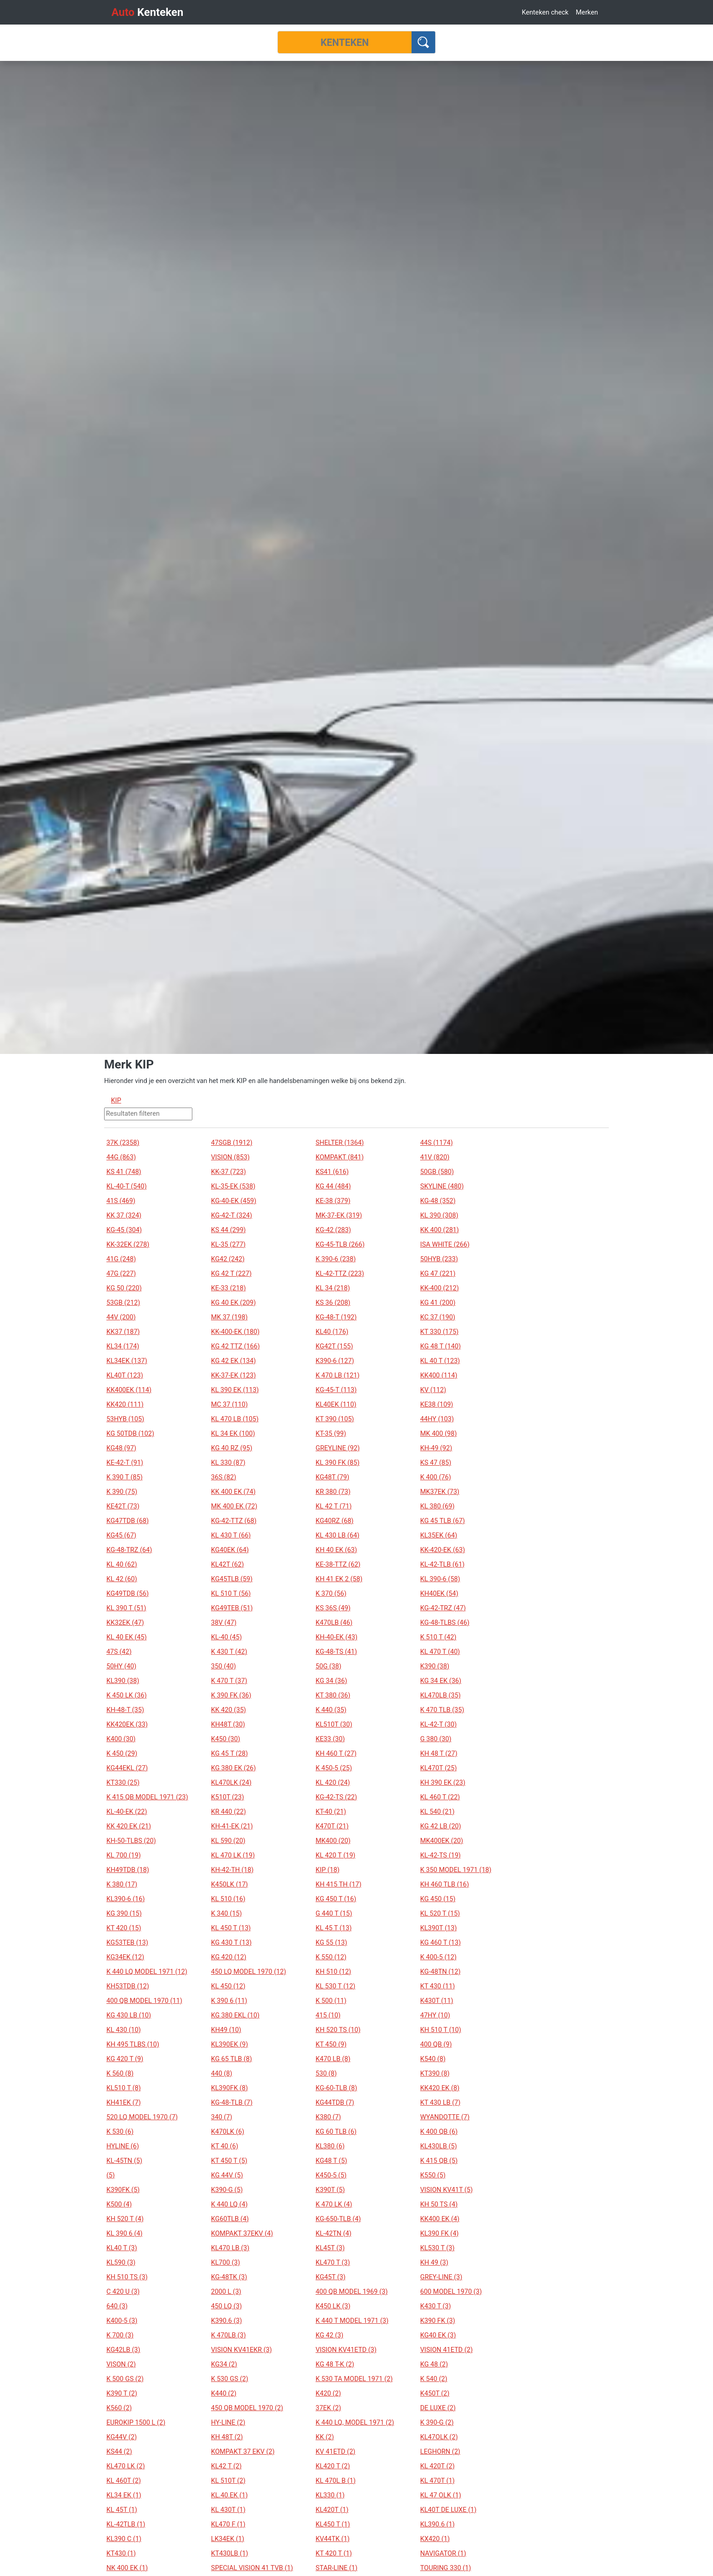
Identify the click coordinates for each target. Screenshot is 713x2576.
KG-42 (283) (333, 1230)
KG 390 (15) (124, 1913)
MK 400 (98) (438, 1433)
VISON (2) (121, 2364)
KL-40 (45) (226, 1637)
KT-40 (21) (331, 1811)
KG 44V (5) (227, 2175)
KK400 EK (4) (439, 2219)
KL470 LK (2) (125, 2466)
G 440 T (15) (334, 1913)
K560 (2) (119, 2408)
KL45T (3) (330, 2248)
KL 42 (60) (121, 1579)
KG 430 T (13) (231, 1942)
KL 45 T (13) (333, 1928)
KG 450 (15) (438, 1899)
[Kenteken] (344, 42)
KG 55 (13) (331, 1942)
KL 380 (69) (437, 1506)
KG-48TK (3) (229, 2277)
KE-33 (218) (228, 1288)
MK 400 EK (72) (234, 1506)
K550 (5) (433, 2175)
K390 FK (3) (437, 2320)
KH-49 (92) (436, 1448)
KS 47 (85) (435, 1462)
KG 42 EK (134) (233, 1361)
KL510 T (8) (123, 2088)
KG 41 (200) (438, 1302)
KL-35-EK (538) (233, 1186)
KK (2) (325, 2437)
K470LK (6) (227, 2131)
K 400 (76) (435, 1477)
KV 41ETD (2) (335, 2451)
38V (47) (223, 1622)
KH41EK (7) (123, 2102)
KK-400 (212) (439, 1288)
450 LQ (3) (226, 2306)
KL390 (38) (122, 1681)
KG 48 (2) (434, 2364)
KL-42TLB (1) (125, 2524)
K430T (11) (436, 2001)
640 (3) (117, 2306)
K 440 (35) (331, 1710)
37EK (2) (328, 2408)
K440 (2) (223, 2393)
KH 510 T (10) (440, 2030)
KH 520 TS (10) (338, 2030)
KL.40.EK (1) (229, 2495)
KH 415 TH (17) (339, 1884)
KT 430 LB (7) (440, 2102)
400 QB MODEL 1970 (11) (144, 2001)
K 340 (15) (226, 1913)
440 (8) (221, 2073)
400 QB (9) (436, 2044)
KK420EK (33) (127, 1724)
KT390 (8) (435, 2073)
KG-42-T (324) (231, 1215)
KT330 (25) (123, 1782)
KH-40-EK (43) (336, 1637)
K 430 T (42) (229, 1651)
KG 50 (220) (124, 1288)
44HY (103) (437, 1419)
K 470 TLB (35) (442, 1710)
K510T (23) (227, 1797)
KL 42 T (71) (333, 1506)
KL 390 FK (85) (338, 1462)
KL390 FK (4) (439, 2233)
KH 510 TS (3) (127, 2277)
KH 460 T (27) (336, 1753)
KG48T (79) (332, 1477)
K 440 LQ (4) (229, 2204)
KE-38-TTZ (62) (338, 1564)
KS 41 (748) (123, 1172)
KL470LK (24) (231, 1782)
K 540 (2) (433, 2379)
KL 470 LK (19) (233, 1855)
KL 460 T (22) (440, 1797)
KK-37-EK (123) (233, 1375)
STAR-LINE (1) (336, 2568)
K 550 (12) (331, 1957)
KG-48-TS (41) (336, 1651)
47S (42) (118, 1651)
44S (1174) (436, 1142)
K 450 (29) (121, 1753)
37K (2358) (122, 1142)
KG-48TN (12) (440, 1971)
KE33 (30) (330, 1739)
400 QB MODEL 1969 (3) (352, 2291)
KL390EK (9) (229, 2044)
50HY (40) (121, 1666)
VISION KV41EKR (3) (241, 2350)
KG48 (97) (121, 1448)
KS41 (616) (332, 1172)
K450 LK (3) (333, 2306)
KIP (116, 1100)
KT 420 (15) (123, 1928)
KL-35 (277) (228, 1244)
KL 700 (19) (123, 1855)
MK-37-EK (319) (339, 1215)
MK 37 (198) (229, 1317)
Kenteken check (545, 12)
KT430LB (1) (229, 2553)
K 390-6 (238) (336, 1259)
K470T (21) (332, 1826)
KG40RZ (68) (334, 1521)
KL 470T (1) (437, 2480)
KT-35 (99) (331, 1433)
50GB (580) (437, 1172)
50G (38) (328, 1666)
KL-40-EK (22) (126, 1811)
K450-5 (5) (331, 2175)
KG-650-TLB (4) (338, 2219)
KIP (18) (328, 1870)
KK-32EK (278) (127, 1244)
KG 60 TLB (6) (336, 2131)
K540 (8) (433, 2059)
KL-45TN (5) (124, 2161)
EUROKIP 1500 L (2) (135, 2422)
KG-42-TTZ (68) (233, 1521)
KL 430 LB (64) (337, 1535)
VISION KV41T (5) (446, 2190)
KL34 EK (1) (123, 2495)
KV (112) (433, 1390)
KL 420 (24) (333, 1782)
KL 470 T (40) (440, 1651)
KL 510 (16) (228, 1899)
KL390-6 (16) (125, 1899)
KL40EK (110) (336, 1404)
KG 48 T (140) (440, 1346)
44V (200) (121, 1317)
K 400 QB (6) (438, 2131)
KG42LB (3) (123, 2350)
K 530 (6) (120, 2131)
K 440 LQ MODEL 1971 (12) (146, 1971)
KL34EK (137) (126, 1361)
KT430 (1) (121, 2553)
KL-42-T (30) (438, 1724)
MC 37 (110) (229, 1404)
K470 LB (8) (333, 2059)
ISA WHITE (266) (445, 1244)
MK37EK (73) (439, 1492)
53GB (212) (123, 1302)
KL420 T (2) (333, 2466)
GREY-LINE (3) (441, 2277)
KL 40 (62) (121, 1564)
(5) (110, 2175)
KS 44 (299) (228, 1230)
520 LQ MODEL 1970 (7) (142, 2117)
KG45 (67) (121, 1535)
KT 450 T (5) (229, 2161)
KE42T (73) (123, 1506)
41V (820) (434, 1157)
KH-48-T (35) (125, 1710)
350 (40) (223, 1666)
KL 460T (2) (123, 2480)
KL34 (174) (122, 1346)
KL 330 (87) (228, 1462)
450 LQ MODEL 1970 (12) (248, 1971)
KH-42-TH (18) (232, 1870)
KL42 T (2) (226, 2466)
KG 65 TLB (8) (231, 2059)
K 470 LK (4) (334, 2204)
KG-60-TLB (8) (336, 2088)
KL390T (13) (438, 1928)
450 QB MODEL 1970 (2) (247, 2408)
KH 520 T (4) (125, 2219)
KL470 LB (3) (230, 2248)
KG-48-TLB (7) (231, 2102)
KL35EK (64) (438, 1535)
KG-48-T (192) (336, 1317)
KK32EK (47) (125, 1622)
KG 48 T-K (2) (335, 2364)
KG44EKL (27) (127, 1768)
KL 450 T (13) (231, 1928)
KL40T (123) (124, 1375)
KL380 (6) (330, 2146)
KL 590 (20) (228, 1841)
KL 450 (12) (228, 1986)
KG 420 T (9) (124, 2059)
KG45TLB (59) (231, 1579)
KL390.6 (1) (437, 2524)
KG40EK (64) (230, 1550)
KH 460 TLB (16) (444, 1884)
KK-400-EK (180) (235, 1332)
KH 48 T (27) (438, 1753)
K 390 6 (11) (229, 2001)
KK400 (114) (438, 1375)
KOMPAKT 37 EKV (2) (243, 2451)
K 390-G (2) (437, 2422)
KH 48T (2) (227, 2437)
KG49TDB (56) (127, 1593)
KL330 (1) (330, 2495)
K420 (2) (328, 2393)
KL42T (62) (227, 1564)
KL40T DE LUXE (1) (448, 2510)
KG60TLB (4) (230, 2219)
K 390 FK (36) (231, 1695)
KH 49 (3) (434, 2262)
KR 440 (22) (228, 1811)
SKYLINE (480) (442, 1186)
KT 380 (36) (333, 1695)
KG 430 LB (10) (128, 2015)
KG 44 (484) (333, 1186)
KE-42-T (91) (124, 1462)
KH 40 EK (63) (336, 1550)
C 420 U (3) (123, 2291)
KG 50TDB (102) (130, 1433)
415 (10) (328, 2015)
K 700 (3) (120, 2335)
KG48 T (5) (331, 2161)
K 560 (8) (120, 2073)
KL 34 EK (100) (233, 1433)
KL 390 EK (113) (235, 1390)
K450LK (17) (229, 1884)
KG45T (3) (331, 2277)
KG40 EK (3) (438, 2335)
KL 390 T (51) (126, 1608)
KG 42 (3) (329, 2335)
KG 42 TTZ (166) (235, 1346)
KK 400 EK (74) (233, 1492)
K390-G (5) (227, 2190)
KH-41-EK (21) (232, 1826)
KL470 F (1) (228, 2524)
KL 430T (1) (228, 2510)
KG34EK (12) (125, 1957)
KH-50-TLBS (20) (131, 1841)
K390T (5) (330, 2190)
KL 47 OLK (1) (440, 2495)
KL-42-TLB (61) (442, 1564)
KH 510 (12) (333, 1971)
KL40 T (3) (121, 2248)
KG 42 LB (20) (440, 1826)
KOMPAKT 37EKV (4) (242, 2233)
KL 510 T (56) (231, 1593)
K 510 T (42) (438, 1637)
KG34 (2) (224, 2364)
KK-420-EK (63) (442, 1550)
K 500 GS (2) (125, 2379)
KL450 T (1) (333, 2524)
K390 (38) (434, 1666)
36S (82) (223, 1477)
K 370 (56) (331, 1593)
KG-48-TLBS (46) (444, 1622)
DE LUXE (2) (438, 2408)
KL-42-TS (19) (440, 1855)
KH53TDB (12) (127, 1986)
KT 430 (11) (437, 1986)
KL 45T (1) (121, 2510)
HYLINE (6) (122, 2146)
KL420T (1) (332, 2510)
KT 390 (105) (335, 1419)
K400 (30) (121, 1739)
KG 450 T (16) (336, 1899)
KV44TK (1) (333, 2539)
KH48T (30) (228, 1724)
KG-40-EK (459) (233, 1201)
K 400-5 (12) (438, 1957)
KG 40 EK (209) (233, 1302)
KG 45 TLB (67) (442, 1521)
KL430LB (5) (438, 2146)
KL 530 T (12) (335, 1986)
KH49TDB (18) (127, 1870)
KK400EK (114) (128, 1390)
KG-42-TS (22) (336, 1797)
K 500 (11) (331, 2001)
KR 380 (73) (333, 1492)
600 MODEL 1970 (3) (451, 2291)
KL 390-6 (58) (440, 1579)
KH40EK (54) (439, 1593)
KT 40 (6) (224, 2146)
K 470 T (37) (229, 1681)
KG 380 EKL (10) (235, 2015)
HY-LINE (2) (228, 2422)
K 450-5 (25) (334, 1768)
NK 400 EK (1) (127, 2568)
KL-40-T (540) (126, 1186)
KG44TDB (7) (335, 2102)
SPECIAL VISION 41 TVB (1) (252, 2568)
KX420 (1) (435, 2539)
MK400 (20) (333, 1841)
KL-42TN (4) (333, 2233)
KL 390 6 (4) (124, 2233)
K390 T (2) (121, 2393)
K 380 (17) (121, 1884)
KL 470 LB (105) (235, 1419)
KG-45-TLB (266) (340, 1244)
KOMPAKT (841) (340, 1157)
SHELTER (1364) (340, 1142)
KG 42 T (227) (231, 1273)
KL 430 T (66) (231, 1535)
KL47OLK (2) (439, 2437)
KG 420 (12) (228, 1957)
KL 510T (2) (228, 2480)
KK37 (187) (123, 1332)
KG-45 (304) (124, 1230)
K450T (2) (434, 2393)
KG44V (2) (121, 2437)
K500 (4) (119, 2204)
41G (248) (121, 1259)
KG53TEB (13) (127, 1942)
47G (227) (121, 1273)
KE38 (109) (436, 1404)
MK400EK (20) (441, 1841)
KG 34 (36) (331, 1681)
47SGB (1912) (231, 1142)
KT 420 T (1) (334, 2553)
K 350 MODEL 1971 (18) (456, 1870)
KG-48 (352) (438, 1201)
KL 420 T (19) (335, 1855)
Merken (587, 12)
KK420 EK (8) (439, 2088)
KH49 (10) (226, 2030)
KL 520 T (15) (440, 1913)
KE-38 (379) (333, 1201)
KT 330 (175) (439, 1332)
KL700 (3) (225, 2262)
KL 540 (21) (437, 1811)
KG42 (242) (228, 1259)
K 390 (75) (121, 1492)
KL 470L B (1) (336, 2480)
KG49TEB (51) (232, 1608)
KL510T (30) (334, 1724)
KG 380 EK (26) (233, 1768)
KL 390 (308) (439, 1215)
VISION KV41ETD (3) (346, 2350)
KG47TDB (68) (127, 1521)
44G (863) (121, 1157)
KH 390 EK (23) (442, 1782)
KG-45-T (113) (336, 1390)
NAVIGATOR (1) (443, 2553)
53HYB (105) (125, 1419)
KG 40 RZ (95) (231, 1448)
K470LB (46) (334, 1622)
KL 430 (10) (123, 2030)
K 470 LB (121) (338, 1375)
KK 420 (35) (228, 1710)
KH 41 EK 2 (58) (339, 1579)
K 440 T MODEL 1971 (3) (352, 2320)
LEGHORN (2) (440, 2451)
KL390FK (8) (229, 2088)
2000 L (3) (226, 2291)
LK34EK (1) (227, 2539)
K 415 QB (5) (438, 2161)
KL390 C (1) (123, 2539)
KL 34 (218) (333, 1288)
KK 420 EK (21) (128, 1826)
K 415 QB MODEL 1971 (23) (147, 1797)
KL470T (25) (438, 1768)
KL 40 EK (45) (126, 1637)
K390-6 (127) (335, 1361)
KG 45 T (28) (229, 1753)
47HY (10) (435, 2015)
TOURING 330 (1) (445, 2568)
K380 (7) (328, 2117)
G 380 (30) (436, 1739)
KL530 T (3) (437, 2248)
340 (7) (221, 2117)
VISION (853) (230, 1157)
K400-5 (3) (121, 2320)
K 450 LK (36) (126, 1695)
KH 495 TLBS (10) (132, 2044)
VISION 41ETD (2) (446, 2350)
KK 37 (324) (123, 1215)
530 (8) (326, 2073)
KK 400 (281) (439, 1230)
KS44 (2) (119, 2451)
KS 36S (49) (333, 1608)
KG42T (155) (334, 1346)
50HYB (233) (439, 1259)
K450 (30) (225, 1739)
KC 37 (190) (437, 1317)
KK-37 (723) (228, 1172)
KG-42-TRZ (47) (443, 1608)
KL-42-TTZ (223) (340, 1273)
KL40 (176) (332, 1332)
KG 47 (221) (438, 1273)
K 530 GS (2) (229, 2379)
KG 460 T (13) (440, 1942)
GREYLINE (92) (338, 1448)
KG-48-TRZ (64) (129, 1550)
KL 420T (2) (437, 2466)
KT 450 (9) (331, 2044)
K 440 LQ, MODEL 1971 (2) (355, 2422)
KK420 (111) (125, 1404)
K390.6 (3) (226, 2320)
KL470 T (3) (333, 2262)
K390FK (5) (123, 2190)
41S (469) (121, 1201)
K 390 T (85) (124, 1477)
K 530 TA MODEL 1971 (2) (354, 2379)
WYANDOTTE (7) (445, 2117)
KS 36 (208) (333, 1302)
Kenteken (147, 12)
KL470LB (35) (440, 1695)
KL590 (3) (121, 2262)
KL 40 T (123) (440, 1361)
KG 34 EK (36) (440, 1681)
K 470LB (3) (228, 2335)
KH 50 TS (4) (438, 2204)
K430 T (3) (435, 2306)
